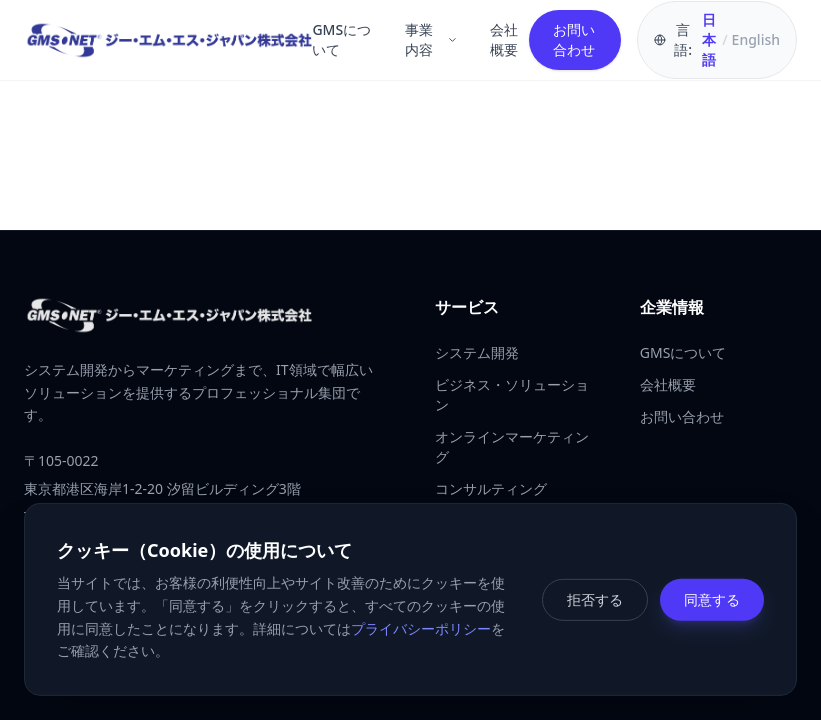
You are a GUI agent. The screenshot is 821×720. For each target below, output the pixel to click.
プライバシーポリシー (421, 627)
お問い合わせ (574, 39)
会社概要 (504, 39)
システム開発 (477, 352)
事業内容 (431, 39)
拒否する (595, 598)
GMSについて (341, 39)
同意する (712, 598)
